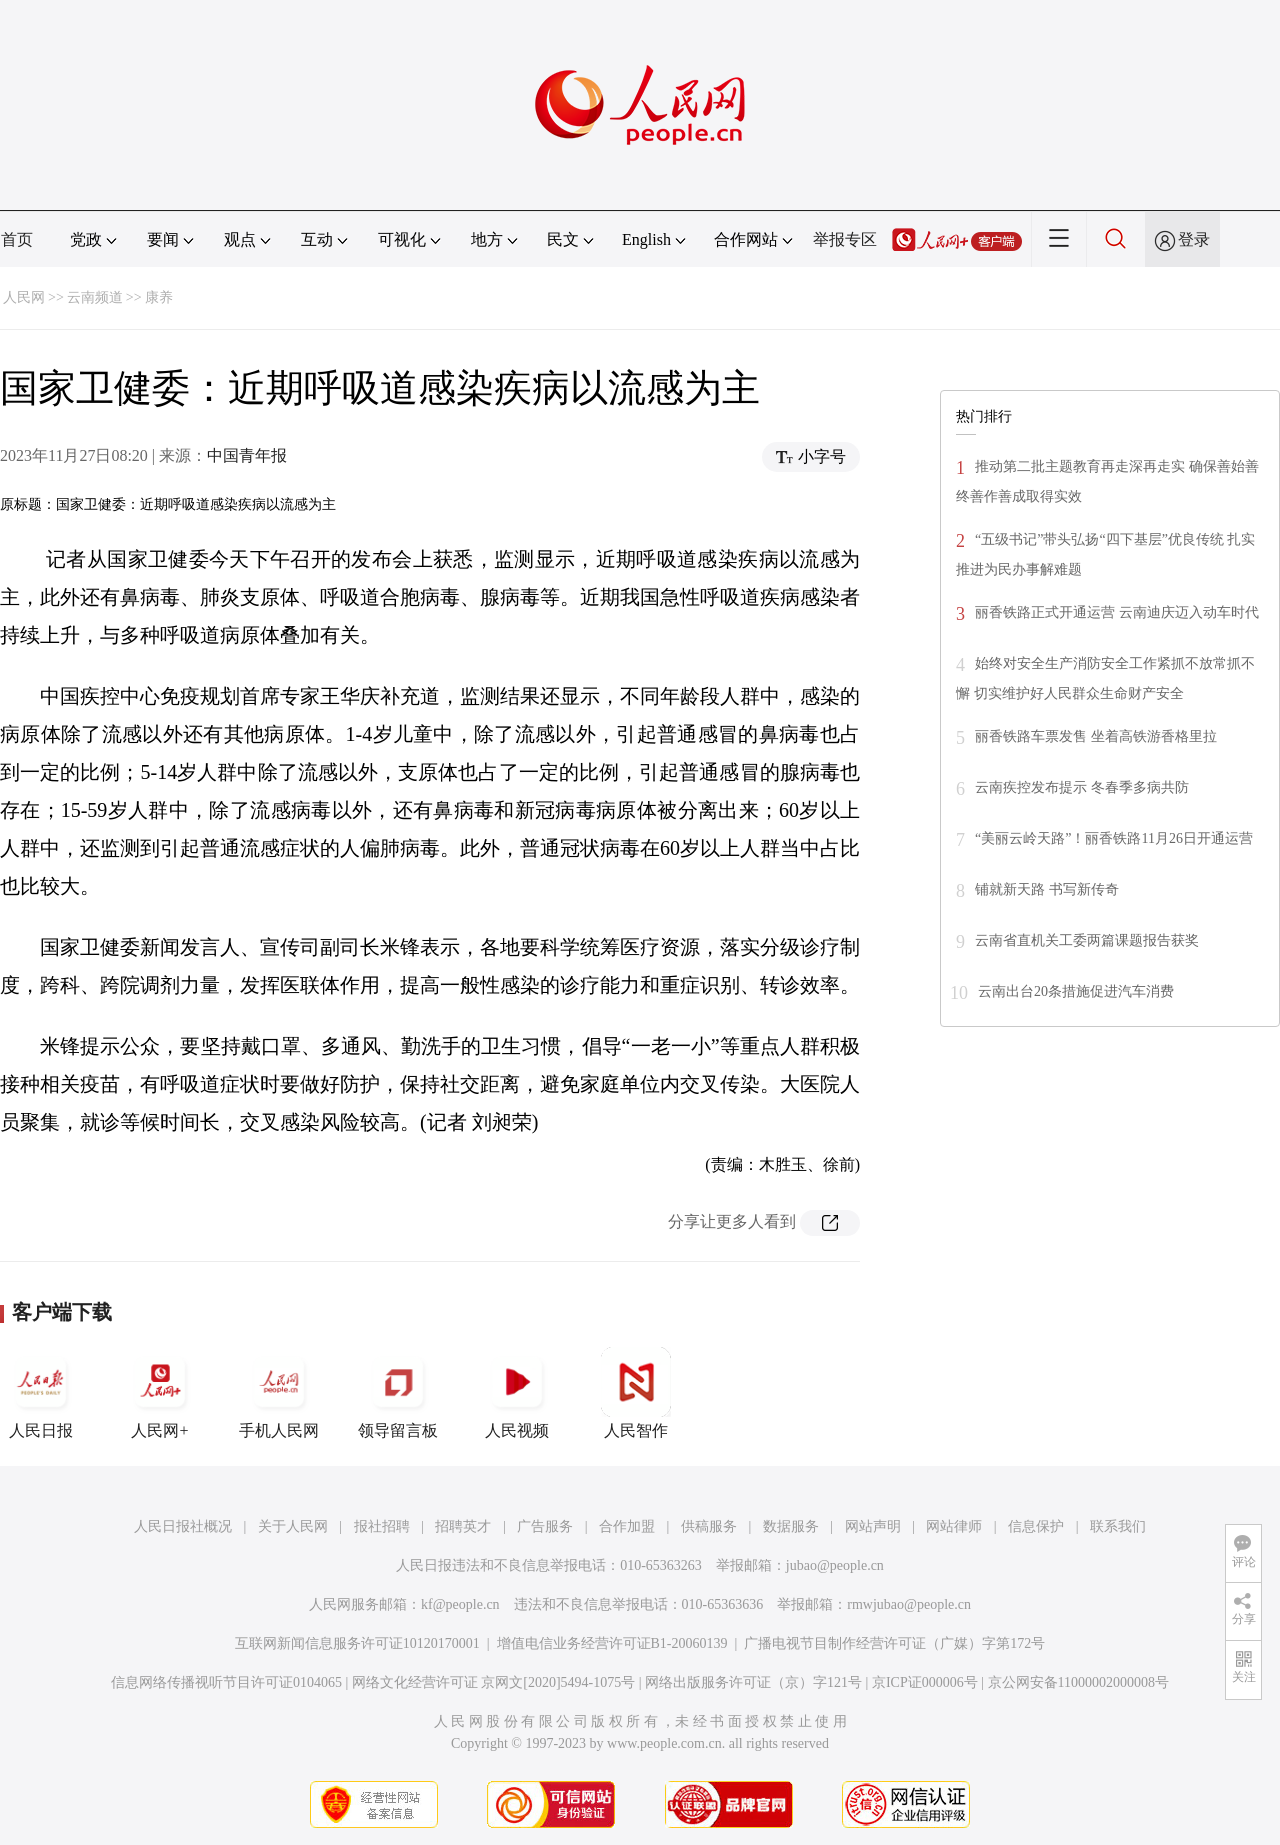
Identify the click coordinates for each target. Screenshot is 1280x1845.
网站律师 (954, 1526)
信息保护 (1036, 1526)
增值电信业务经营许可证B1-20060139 (612, 1643)
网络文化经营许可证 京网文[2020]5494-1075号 (494, 1682)
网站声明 (873, 1526)
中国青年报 (247, 455)
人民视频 (517, 1393)
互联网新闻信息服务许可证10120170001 (357, 1643)
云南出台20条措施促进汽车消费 (1076, 991)
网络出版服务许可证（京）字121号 (753, 1682)
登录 (1194, 239)
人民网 (24, 297)
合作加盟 (627, 1526)
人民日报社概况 (183, 1526)
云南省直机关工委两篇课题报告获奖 (1087, 940)
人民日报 (41, 1393)
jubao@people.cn (835, 1565)
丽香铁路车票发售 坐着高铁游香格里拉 (1096, 736)
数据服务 (791, 1526)
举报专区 (845, 239)
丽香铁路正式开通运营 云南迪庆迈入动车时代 (1117, 612)
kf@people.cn (460, 1604)
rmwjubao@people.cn (909, 1604)
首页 (17, 239)
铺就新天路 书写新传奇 (1047, 889)
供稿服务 (709, 1526)
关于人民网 (293, 1526)
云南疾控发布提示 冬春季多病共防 (1082, 787)
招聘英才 (463, 1526)
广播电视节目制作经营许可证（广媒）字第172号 (894, 1643)
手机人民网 (279, 1393)
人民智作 (636, 1393)
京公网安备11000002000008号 (1078, 1682)
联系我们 (1118, 1526)
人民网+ (160, 1393)
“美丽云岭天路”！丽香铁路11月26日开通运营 (1114, 838)
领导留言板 (398, 1393)
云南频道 (95, 297)
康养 (159, 297)
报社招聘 (382, 1526)
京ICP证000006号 (925, 1682)
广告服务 (545, 1526)
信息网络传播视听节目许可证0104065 (226, 1682)
